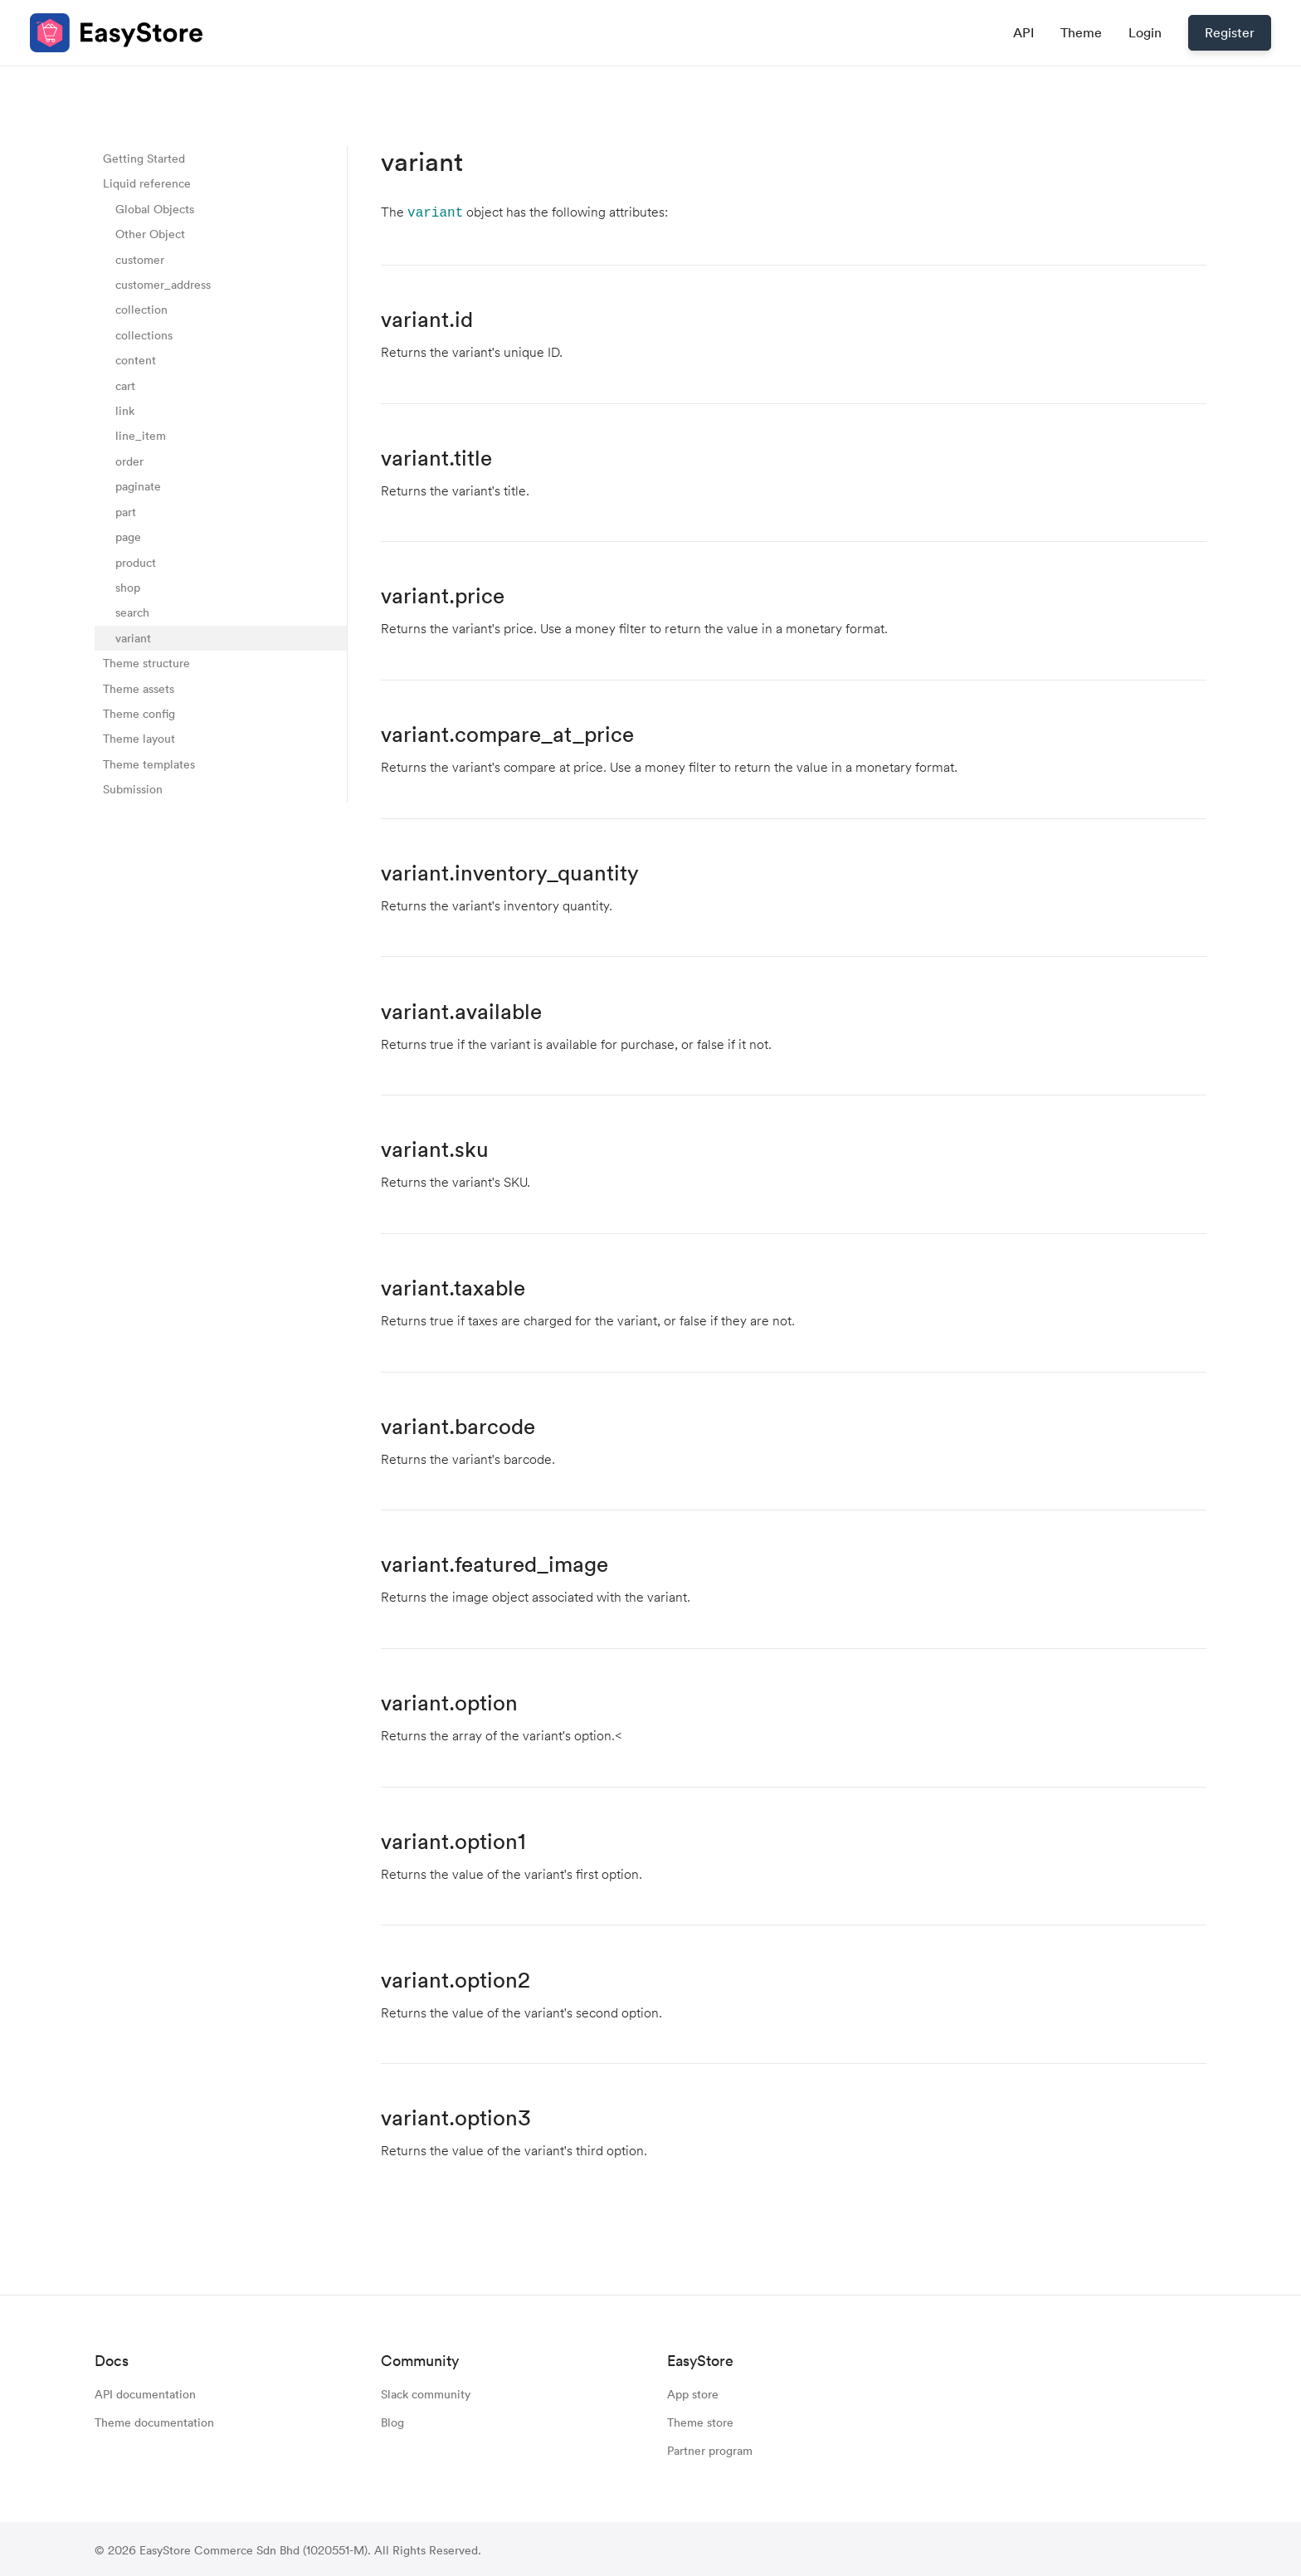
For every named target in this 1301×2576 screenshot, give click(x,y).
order (129, 461)
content (135, 360)
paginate (138, 486)
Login (1145, 32)
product (135, 562)
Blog (392, 2420)
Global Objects (154, 209)
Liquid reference (147, 183)
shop (127, 587)
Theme (1081, 32)
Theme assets (138, 688)
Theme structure (146, 663)
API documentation (145, 2392)
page (128, 536)
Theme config (139, 713)
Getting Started (144, 158)
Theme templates (149, 764)
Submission (133, 789)
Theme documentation (154, 2420)
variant (133, 638)
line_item (140, 435)
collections (144, 335)
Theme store (700, 2420)
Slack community (425, 2392)
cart (125, 385)
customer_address (163, 284)
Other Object (150, 234)
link (124, 410)
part (125, 512)
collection (141, 309)
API (1023, 32)
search (132, 612)
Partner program (710, 2448)
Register (1230, 32)
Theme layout (139, 738)
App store (693, 2392)
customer (139, 259)
